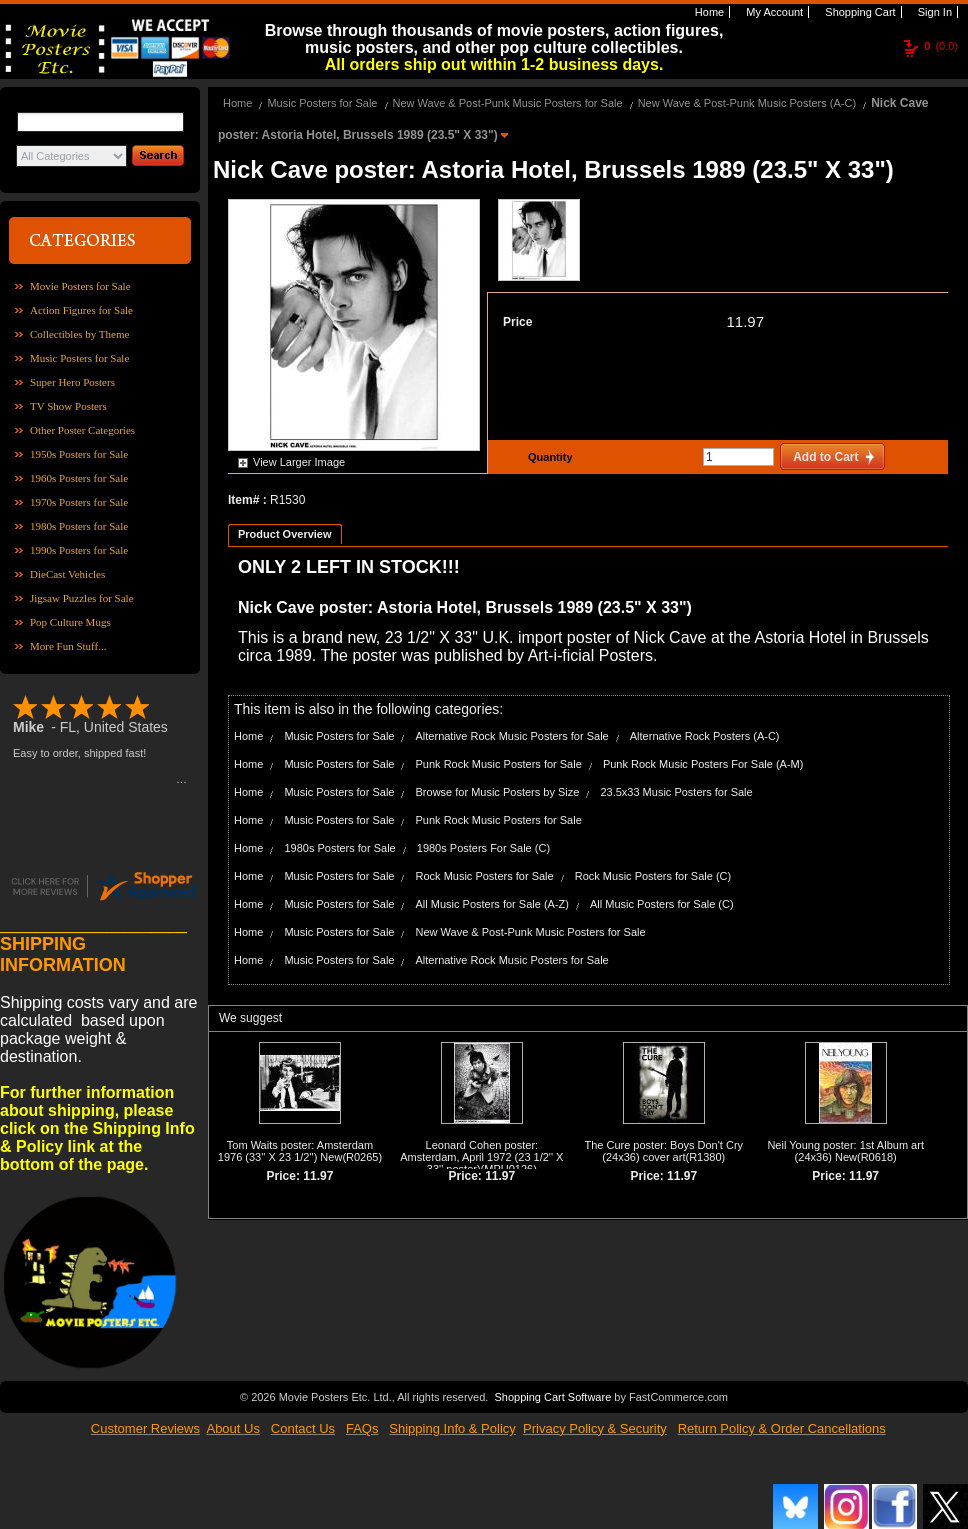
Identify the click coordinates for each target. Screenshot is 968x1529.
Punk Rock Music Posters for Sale (499, 764)
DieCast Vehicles (67, 574)
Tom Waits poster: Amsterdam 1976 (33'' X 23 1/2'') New (295, 1151)
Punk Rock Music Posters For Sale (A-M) (703, 764)
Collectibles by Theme (79, 334)
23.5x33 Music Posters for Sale (676, 792)
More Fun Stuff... (68, 646)
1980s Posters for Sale (79, 526)
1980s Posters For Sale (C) (483, 848)
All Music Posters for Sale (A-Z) (492, 904)
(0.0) (941, 46)
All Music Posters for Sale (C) (662, 904)
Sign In (933, 12)
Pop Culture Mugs (70, 622)
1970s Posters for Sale (79, 502)
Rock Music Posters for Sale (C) (653, 876)
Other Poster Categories (82, 430)
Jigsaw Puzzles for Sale (82, 598)
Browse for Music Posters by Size (498, 792)
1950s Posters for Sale (79, 454)
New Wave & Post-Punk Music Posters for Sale (508, 103)
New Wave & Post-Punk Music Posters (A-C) (747, 103)
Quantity (548, 457)
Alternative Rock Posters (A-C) (705, 736)
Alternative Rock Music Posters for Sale (512, 736)
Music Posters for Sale (79, 358)
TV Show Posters (68, 406)
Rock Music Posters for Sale (485, 876)
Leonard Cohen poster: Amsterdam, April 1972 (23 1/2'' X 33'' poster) (481, 1157)
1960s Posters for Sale (79, 478)
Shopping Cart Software (552, 1395)
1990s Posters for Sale (79, 550)
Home (708, 12)
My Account (773, 12)
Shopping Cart (858, 12)
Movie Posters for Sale (80, 286)
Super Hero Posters (72, 382)
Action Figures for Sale (81, 310)
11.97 (745, 321)
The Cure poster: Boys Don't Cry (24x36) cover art (663, 1151)
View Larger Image (299, 462)
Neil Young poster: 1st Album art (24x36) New (845, 1151)
